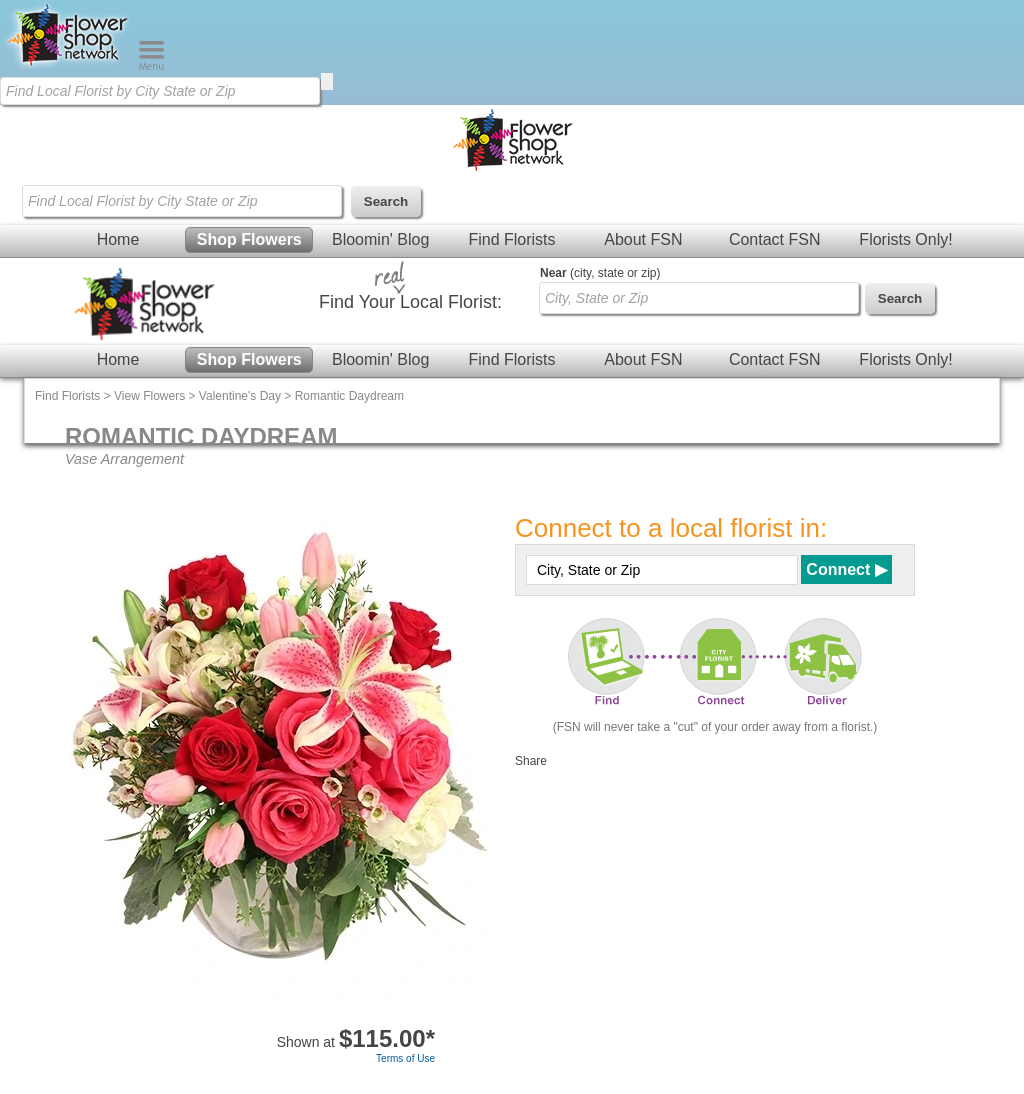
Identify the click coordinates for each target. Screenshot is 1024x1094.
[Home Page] (69, 66)
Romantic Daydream (349, 396)
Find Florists (511, 239)
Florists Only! (905, 239)
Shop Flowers (249, 239)
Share (531, 761)
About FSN (643, 239)
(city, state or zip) (600, 273)
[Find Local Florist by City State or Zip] (160, 91)
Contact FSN (775, 239)
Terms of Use (405, 1058)
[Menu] (151, 66)
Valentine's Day (240, 396)
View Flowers (149, 396)
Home (118, 239)
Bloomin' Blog (380, 239)
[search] (327, 81)
